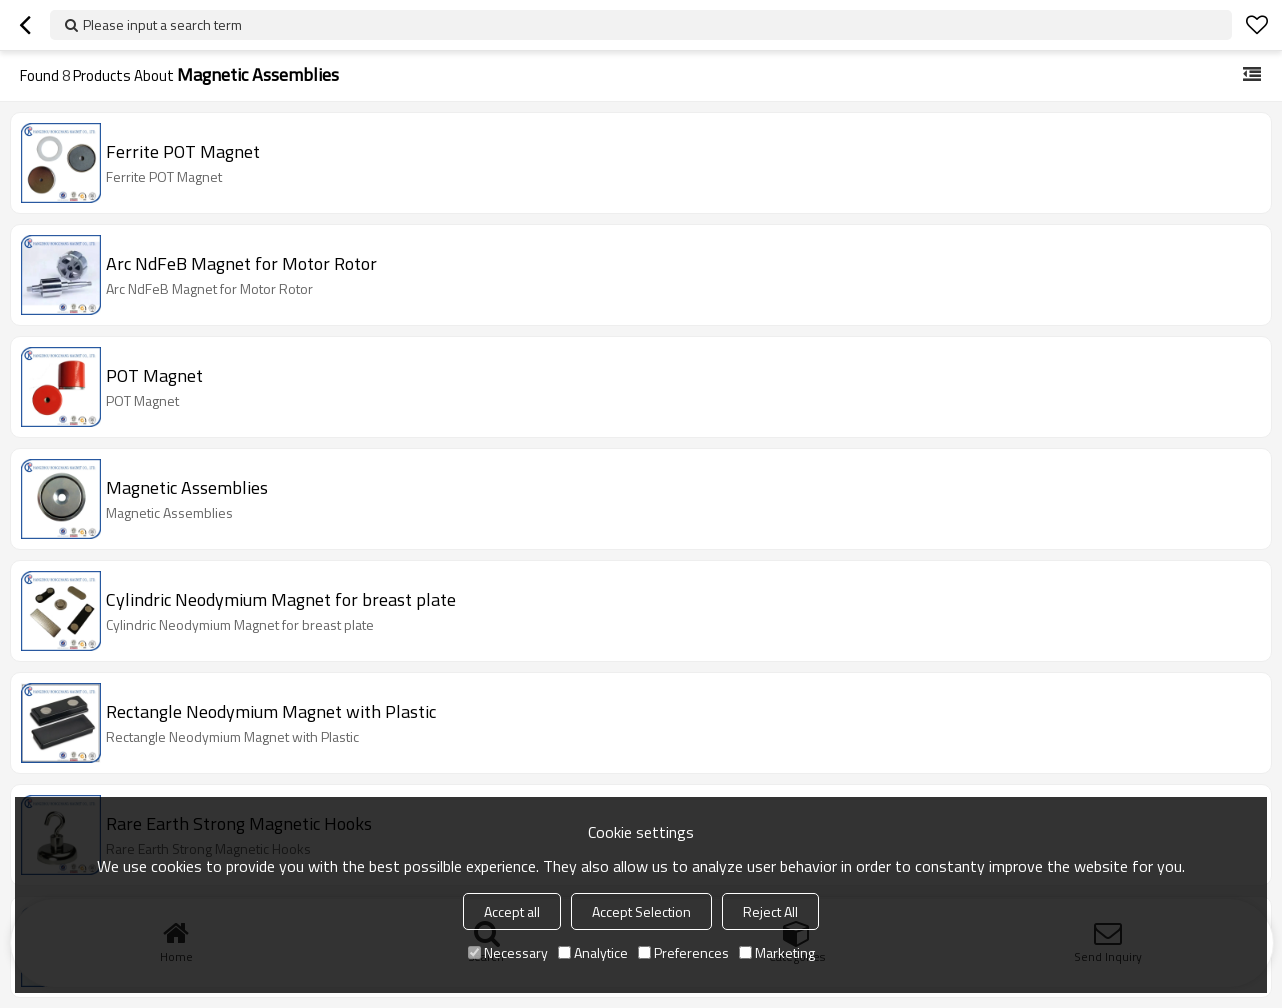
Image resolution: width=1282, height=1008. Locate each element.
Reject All (770, 911)
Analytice (593, 952)
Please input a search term (162, 24)
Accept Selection (641, 911)
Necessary (508, 952)
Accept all (512, 911)
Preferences (683, 952)
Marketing (777, 952)
